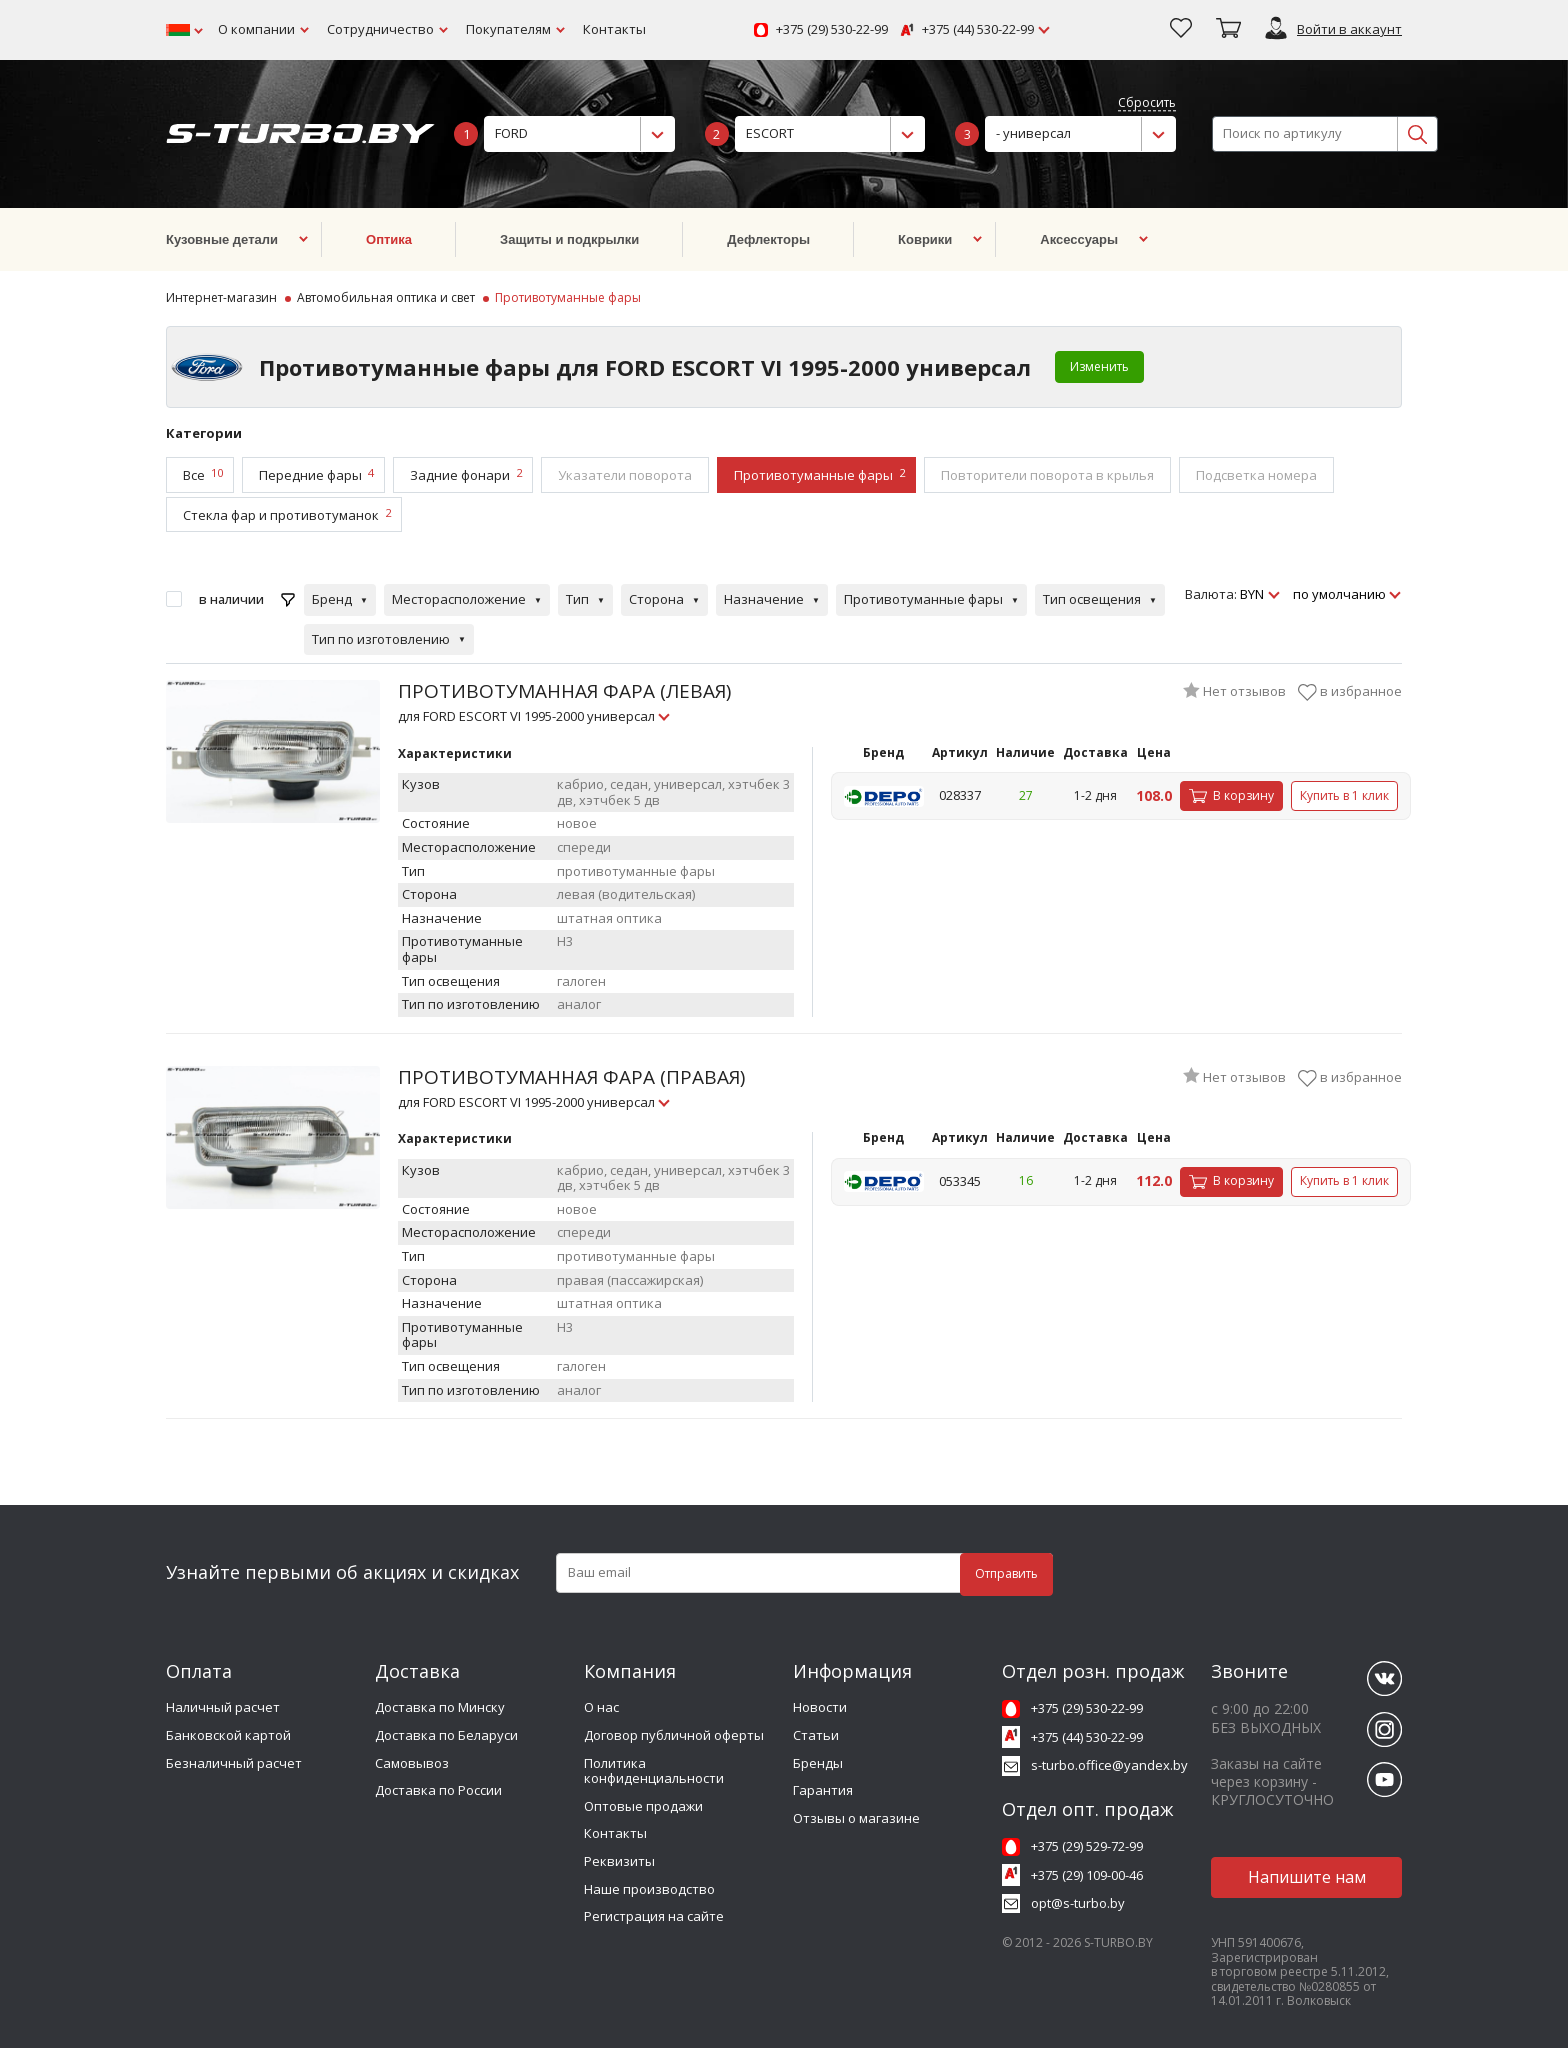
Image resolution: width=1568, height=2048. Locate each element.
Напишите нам (1307, 1877)
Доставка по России (438, 1790)
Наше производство (649, 1889)
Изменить (1099, 366)
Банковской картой (228, 1735)
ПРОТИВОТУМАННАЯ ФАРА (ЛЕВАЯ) (564, 701)
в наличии (231, 599)
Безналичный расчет (234, 1763)
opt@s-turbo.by (1078, 1903)
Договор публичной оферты (674, 1735)
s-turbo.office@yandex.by (1109, 1765)
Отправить (1006, 1573)
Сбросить (1147, 103)
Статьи (816, 1735)
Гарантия (823, 1790)
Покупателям (508, 29)
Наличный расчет (223, 1707)
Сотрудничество (380, 29)
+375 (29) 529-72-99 (1087, 1846)
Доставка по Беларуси (446, 1735)
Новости (820, 1707)
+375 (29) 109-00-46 (1087, 1875)
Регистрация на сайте (654, 1916)
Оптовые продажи (643, 1806)
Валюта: (1211, 595)
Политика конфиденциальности (654, 1771)
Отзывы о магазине (856, 1818)
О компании (256, 29)
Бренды (818, 1763)
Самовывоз (412, 1763)
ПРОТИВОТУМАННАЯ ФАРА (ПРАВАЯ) (571, 1087)
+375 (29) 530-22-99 (832, 30)
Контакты (614, 29)
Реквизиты (619, 1861)
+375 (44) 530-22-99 (978, 30)
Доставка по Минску (440, 1707)
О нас (601, 1707)
